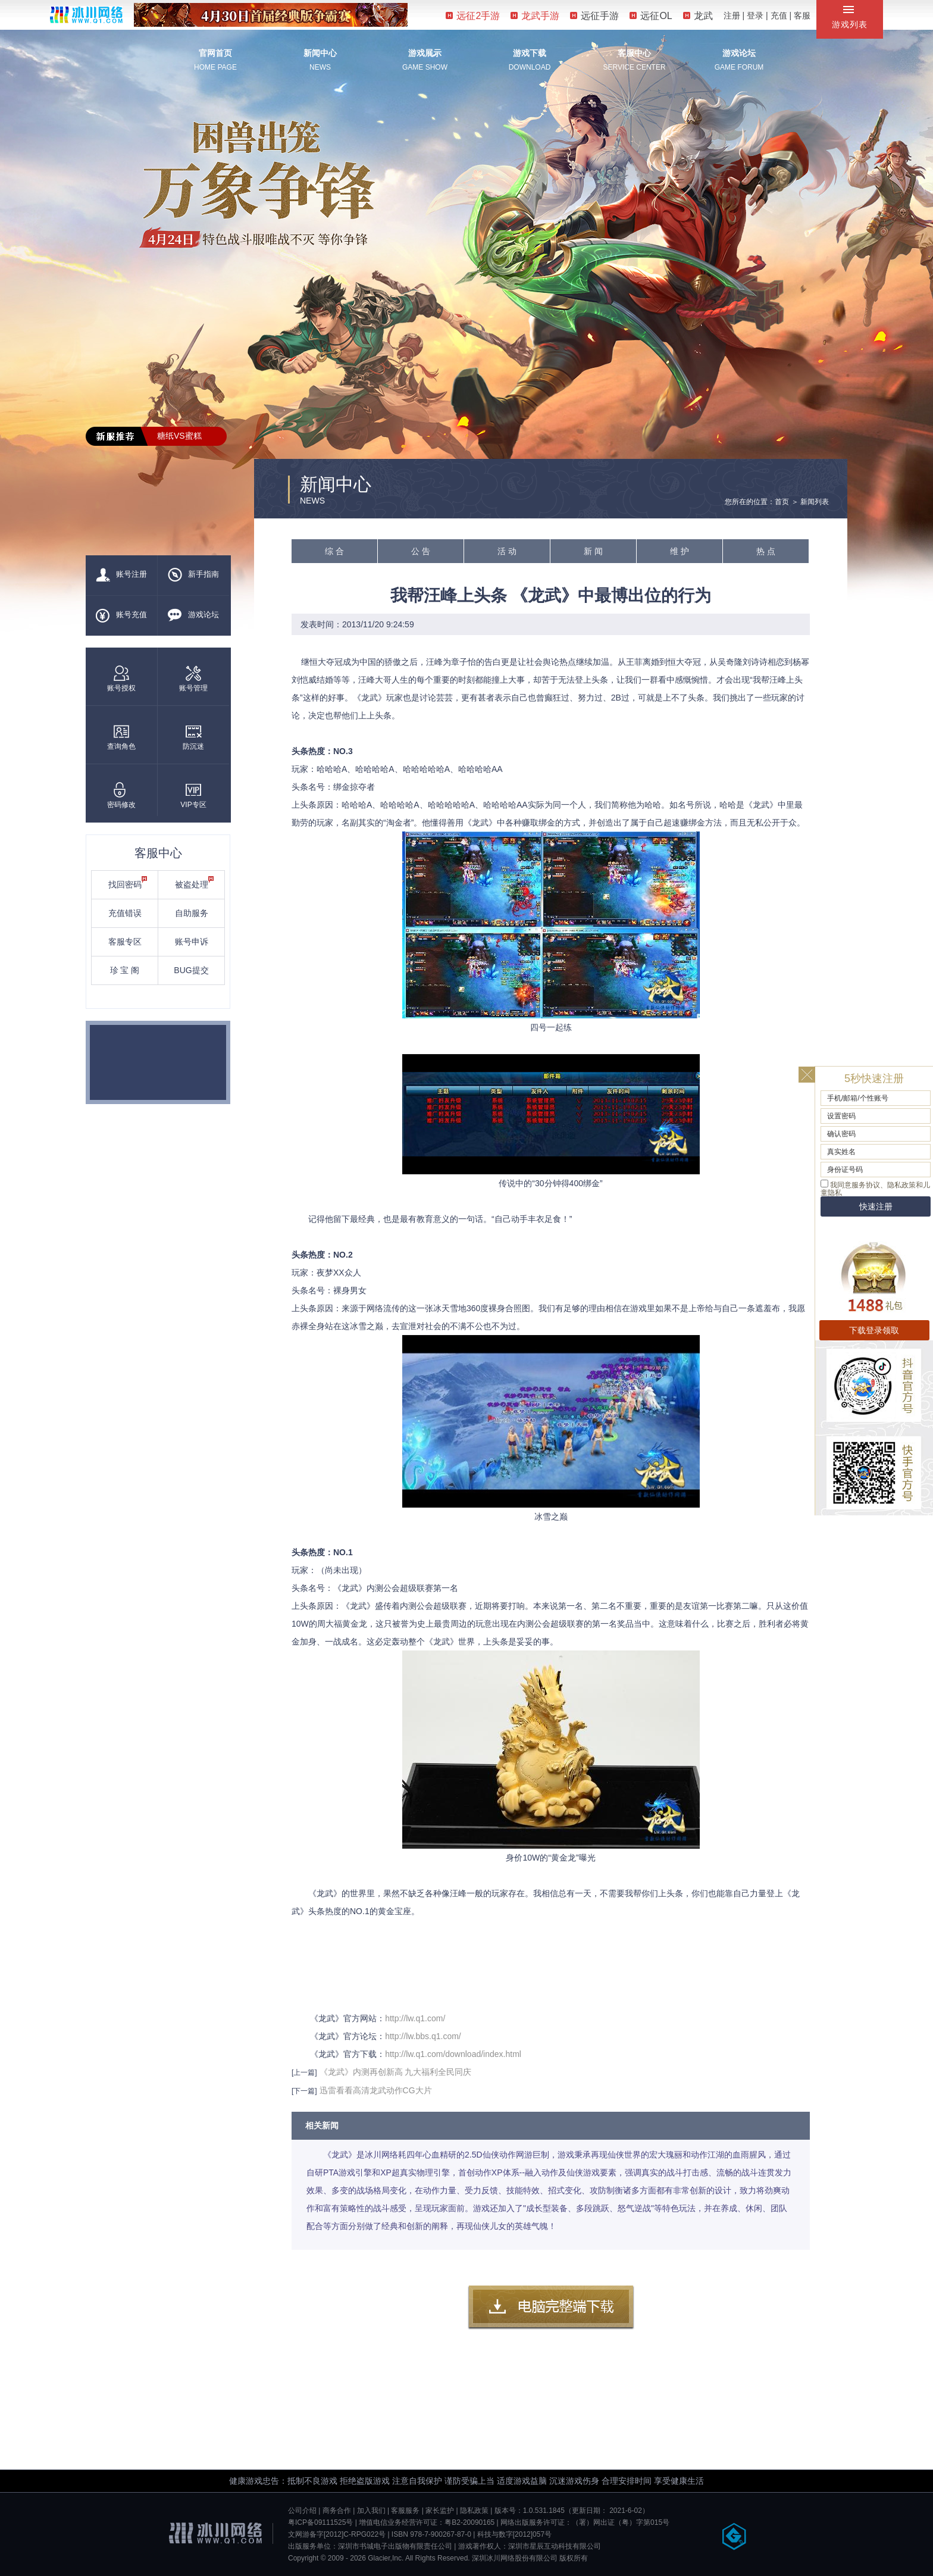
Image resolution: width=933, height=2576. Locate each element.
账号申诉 (191, 941)
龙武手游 (535, 16)
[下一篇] (304, 2091)
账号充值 (121, 615)
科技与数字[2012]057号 (514, 2534)
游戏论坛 (739, 53)
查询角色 (121, 737)
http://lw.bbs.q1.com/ (423, 2036)
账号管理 (193, 678)
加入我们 (371, 2510)
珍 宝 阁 (125, 970)
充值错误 (125, 913)
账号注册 (121, 575)
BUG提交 (191, 970)
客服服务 (405, 2510)
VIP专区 (193, 795)
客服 (802, 15)
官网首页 (215, 53)
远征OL (651, 16)
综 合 (334, 551)
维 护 (679, 551)
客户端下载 (551, 2308)
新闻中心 (320, 53)
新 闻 (593, 551)
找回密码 (128, 882)
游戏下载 (529, 53)
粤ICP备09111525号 (320, 2522)
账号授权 (121, 678)
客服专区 (125, 941)
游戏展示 (425, 53)
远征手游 (594, 16)
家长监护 (439, 2510)
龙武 (698, 16)
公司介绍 (302, 2510)
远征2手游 (473, 16)
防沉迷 (193, 737)
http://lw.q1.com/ (415, 2018)
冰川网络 (86, 14)
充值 (779, 15)
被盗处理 (194, 882)
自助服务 (191, 913)
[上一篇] (304, 2072)
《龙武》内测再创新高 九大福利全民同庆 (396, 2072)
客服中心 (634, 53)
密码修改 (121, 795)
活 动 (506, 551)
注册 (732, 15)
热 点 (765, 551)
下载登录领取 (874, 1330)
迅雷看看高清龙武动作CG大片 (376, 2090)
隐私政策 (474, 2510)
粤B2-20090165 (469, 2522)
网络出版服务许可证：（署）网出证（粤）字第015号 (584, 2522)
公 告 (420, 551)
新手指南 (193, 575)
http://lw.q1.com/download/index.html (453, 2054)
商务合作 (337, 2510)
